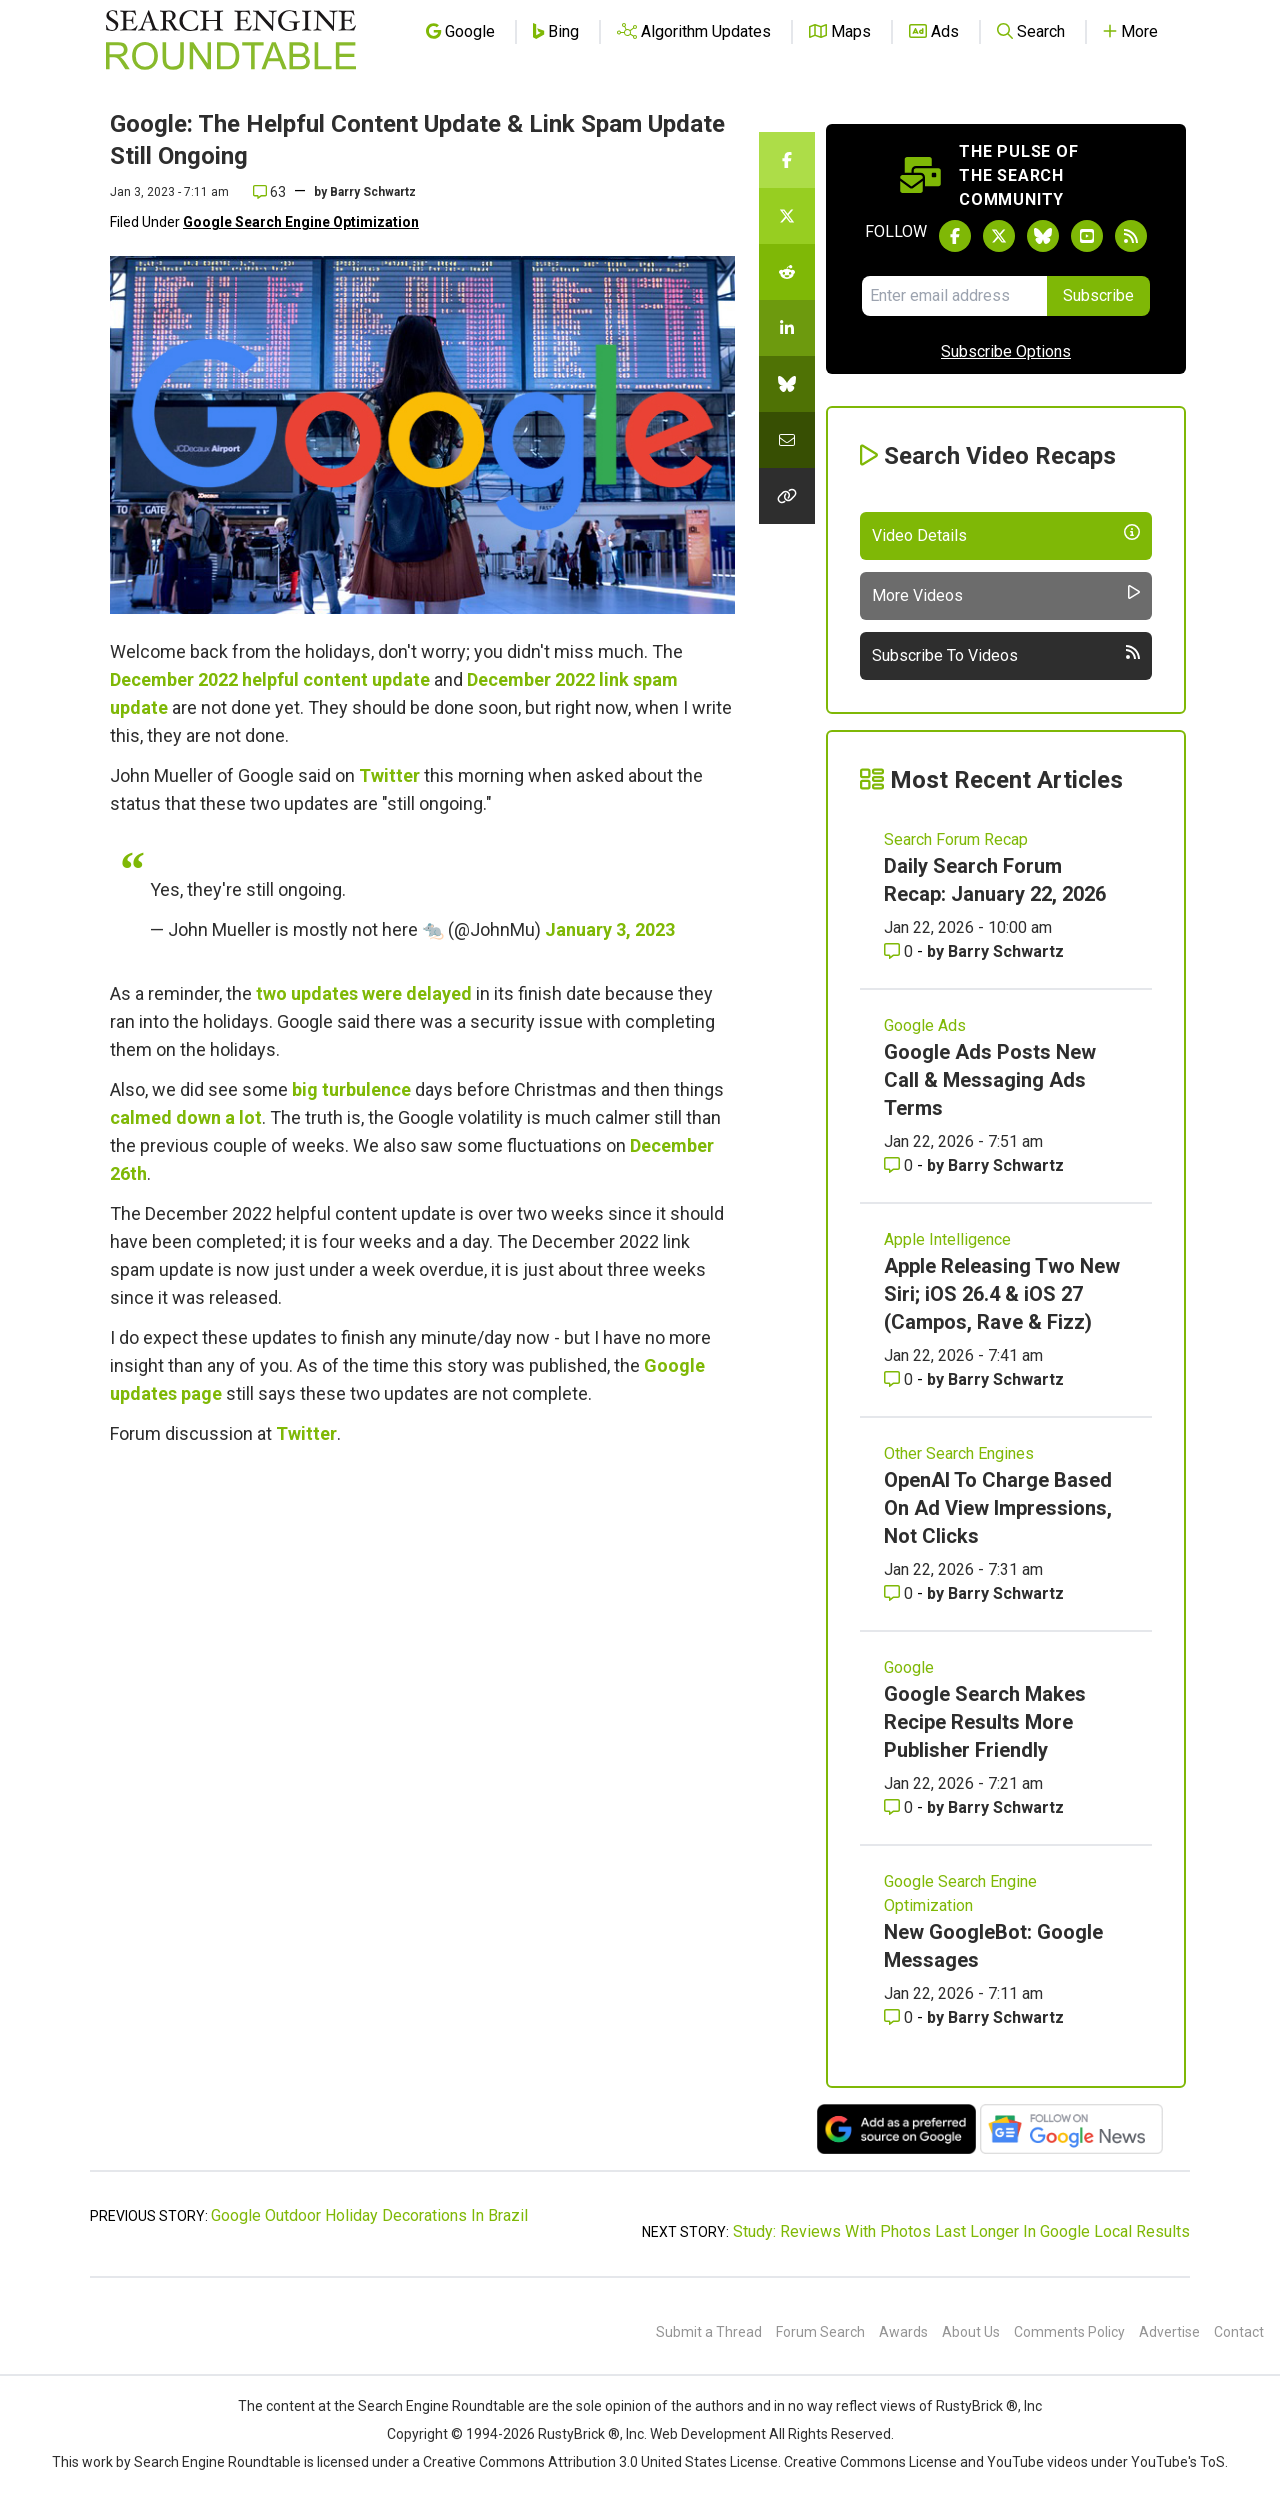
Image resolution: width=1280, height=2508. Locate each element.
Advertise (1169, 2332)
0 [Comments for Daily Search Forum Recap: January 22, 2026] (900, 951)
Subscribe (1098, 295)
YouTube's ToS (1178, 2462)
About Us (971, 2332)
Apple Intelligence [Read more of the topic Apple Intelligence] (947, 1239)
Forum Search (820, 2332)
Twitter (389, 775)
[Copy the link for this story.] (787, 496)
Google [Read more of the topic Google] (909, 1667)
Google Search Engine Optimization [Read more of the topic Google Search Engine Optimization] (960, 1893)
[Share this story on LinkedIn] (787, 328)
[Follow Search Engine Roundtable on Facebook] (955, 236)
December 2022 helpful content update (270, 679)
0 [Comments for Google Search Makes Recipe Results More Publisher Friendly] (900, 1807)
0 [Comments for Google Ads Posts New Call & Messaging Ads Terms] (900, 1165)
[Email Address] (954, 296)
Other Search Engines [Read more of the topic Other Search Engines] (959, 1453)
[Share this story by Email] (787, 440)
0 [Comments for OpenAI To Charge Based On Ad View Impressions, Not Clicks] (900, 1593)
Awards (903, 2332)
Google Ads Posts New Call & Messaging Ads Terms (990, 1080)
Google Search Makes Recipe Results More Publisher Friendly (985, 1722)
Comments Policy (1069, 2332)
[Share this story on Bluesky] (787, 384)
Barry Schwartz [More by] (373, 192)
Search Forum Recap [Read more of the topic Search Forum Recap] (956, 839)
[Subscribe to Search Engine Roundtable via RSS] (1131, 236)
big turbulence (351, 1089)
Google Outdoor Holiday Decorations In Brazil (369, 2215)
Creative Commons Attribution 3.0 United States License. (602, 2462)
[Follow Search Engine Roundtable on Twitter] (999, 236)
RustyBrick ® (579, 2434)
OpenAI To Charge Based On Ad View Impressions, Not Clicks (998, 1508)
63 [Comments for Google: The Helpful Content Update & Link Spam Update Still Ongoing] (269, 192)
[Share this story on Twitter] (787, 216)
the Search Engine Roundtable (431, 2406)
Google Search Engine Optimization (301, 222)
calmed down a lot (186, 1117)
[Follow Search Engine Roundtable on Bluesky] (1043, 236)
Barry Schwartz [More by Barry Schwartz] (1006, 951)
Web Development (708, 2434)
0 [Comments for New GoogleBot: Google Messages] (900, 2017)
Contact (1239, 2332)
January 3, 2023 (610, 929)
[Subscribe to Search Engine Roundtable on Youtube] (1087, 236)
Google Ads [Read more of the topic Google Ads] (925, 1025)
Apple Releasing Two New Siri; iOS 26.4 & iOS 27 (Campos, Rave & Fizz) (1002, 1294)
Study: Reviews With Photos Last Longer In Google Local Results (961, 2231)
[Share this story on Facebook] (787, 160)
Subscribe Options (1006, 351)
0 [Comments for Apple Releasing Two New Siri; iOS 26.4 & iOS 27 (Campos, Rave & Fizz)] (900, 1379)
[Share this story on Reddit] (787, 272)
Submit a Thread (709, 2332)
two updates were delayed (364, 993)
